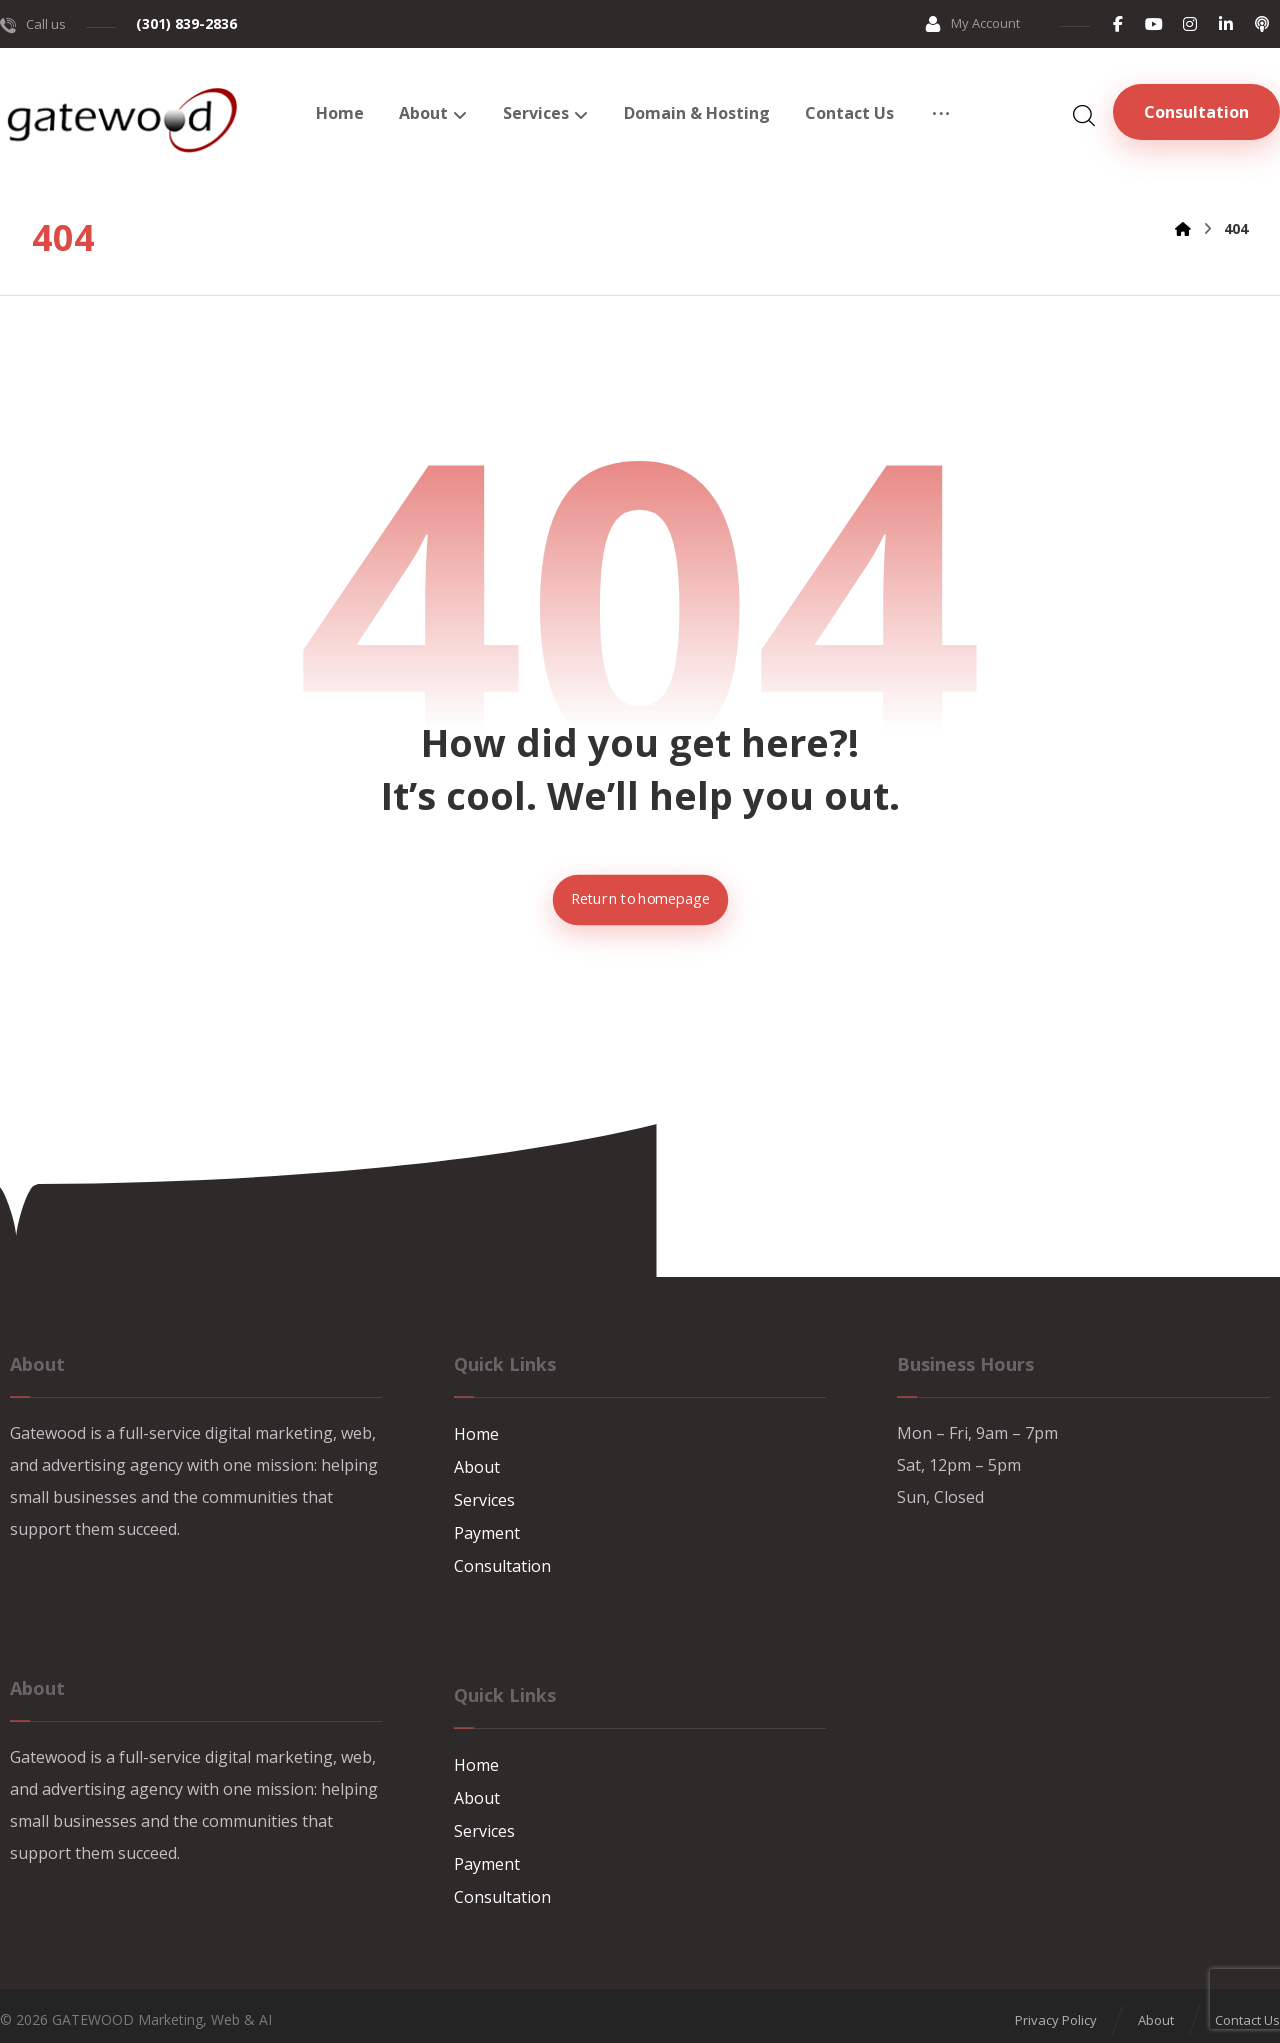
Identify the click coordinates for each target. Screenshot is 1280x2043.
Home (476, 1436)
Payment (487, 1532)
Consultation (502, 1564)
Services (484, 1500)
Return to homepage (639, 900)
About (477, 1468)
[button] (1118, 24)
